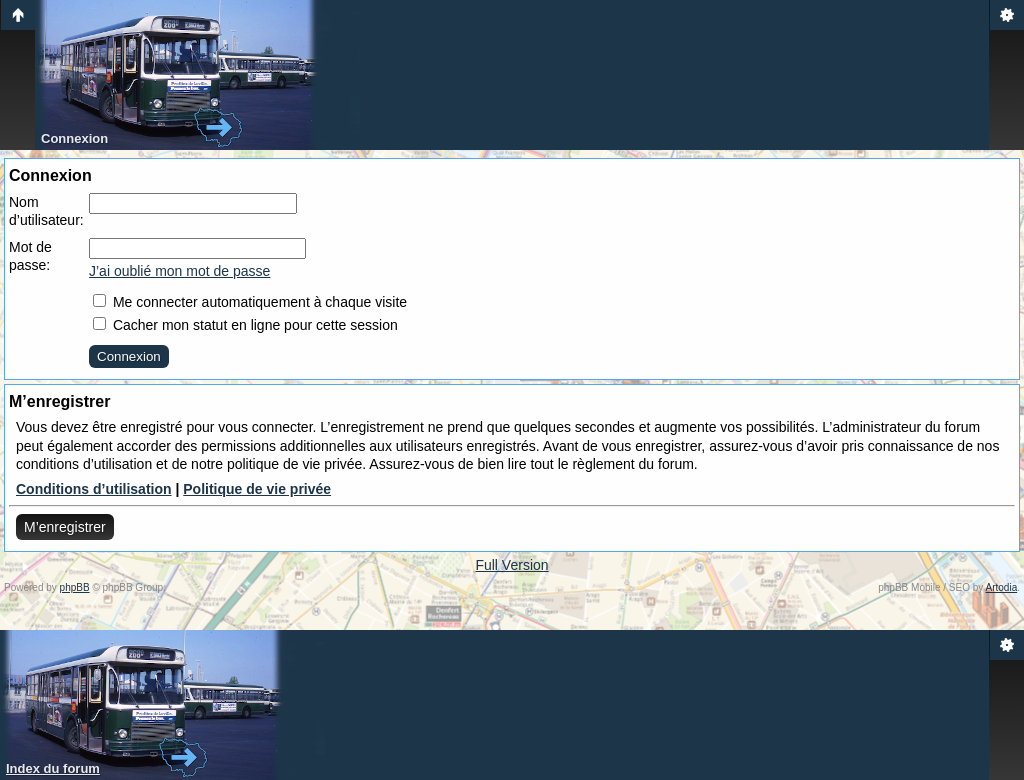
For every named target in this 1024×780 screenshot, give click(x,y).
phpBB (75, 587)
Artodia (1002, 587)
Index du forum (53, 768)
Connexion (74, 138)
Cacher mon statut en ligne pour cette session (245, 325)
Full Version (511, 565)
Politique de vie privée (257, 489)
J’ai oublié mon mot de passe (179, 271)
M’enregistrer (65, 527)
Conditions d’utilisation (94, 489)
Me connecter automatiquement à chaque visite (250, 302)
